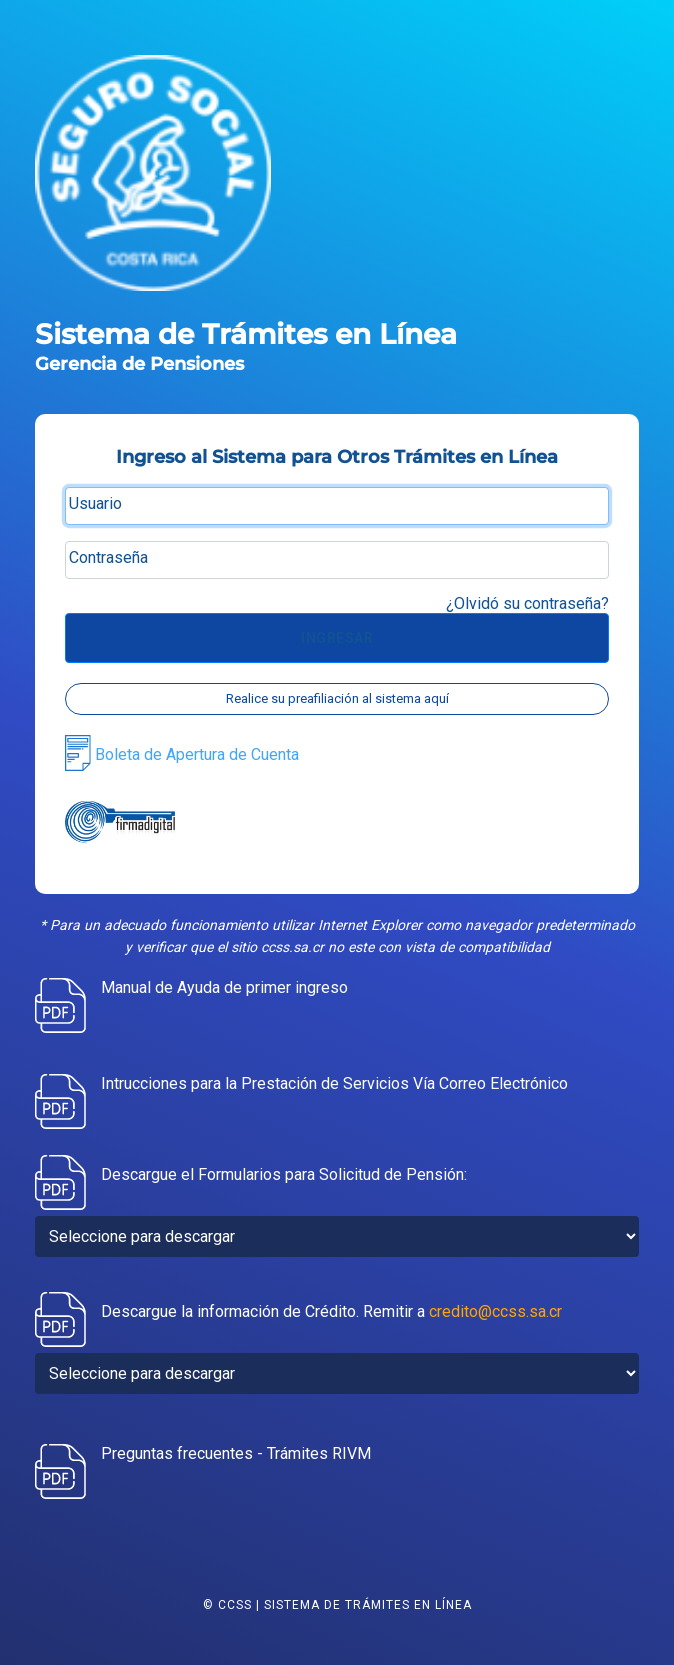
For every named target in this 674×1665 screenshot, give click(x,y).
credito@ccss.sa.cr (495, 1311)
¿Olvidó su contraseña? (527, 603)
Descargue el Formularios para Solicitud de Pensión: (284, 1174)
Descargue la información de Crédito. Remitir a (331, 1311)
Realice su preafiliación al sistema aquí (337, 698)
